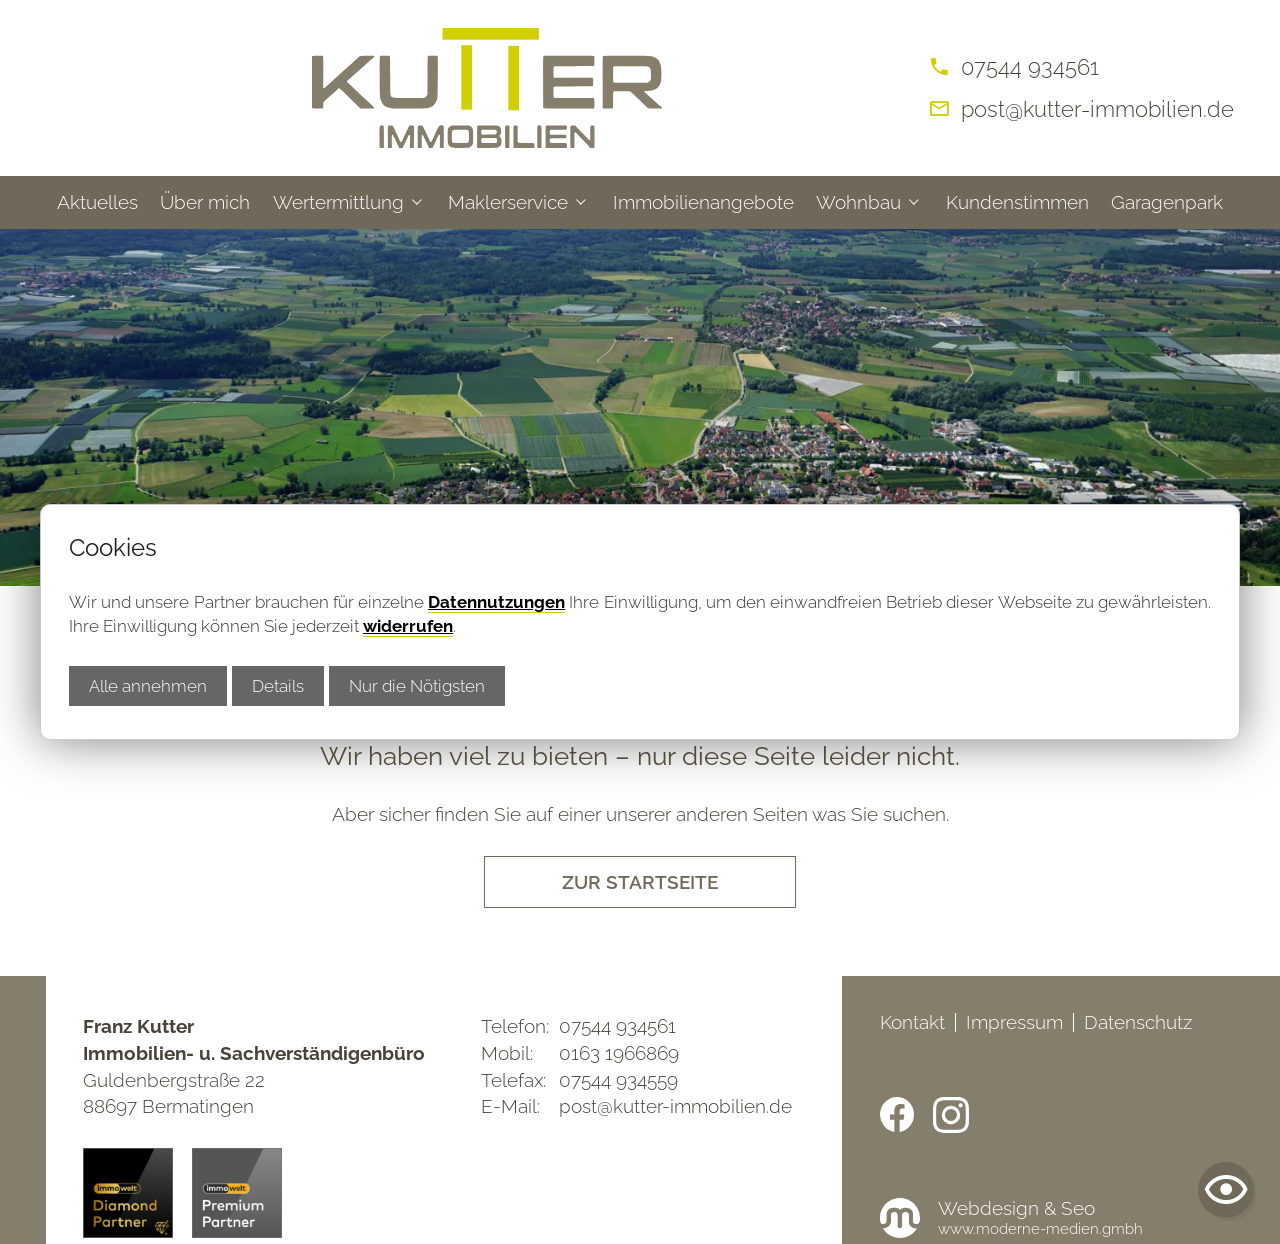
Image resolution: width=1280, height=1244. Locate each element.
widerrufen (408, 626)
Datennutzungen (496, 602)
